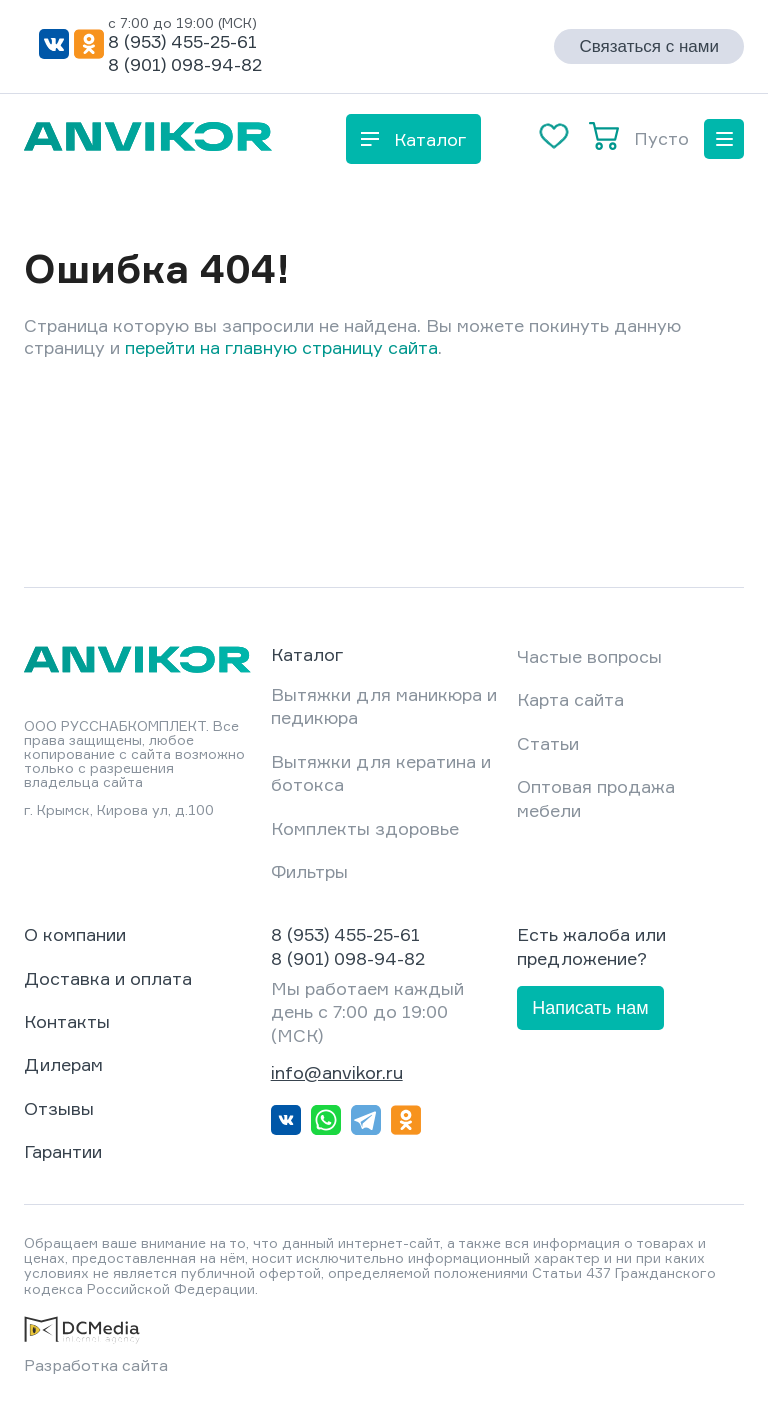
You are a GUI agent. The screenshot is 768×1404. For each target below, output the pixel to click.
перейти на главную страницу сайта (281, 347)
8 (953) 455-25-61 (182, 41)
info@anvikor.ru (337, 1072)
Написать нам (590, 1008)
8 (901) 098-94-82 (185, 64)
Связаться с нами (649, 46)
